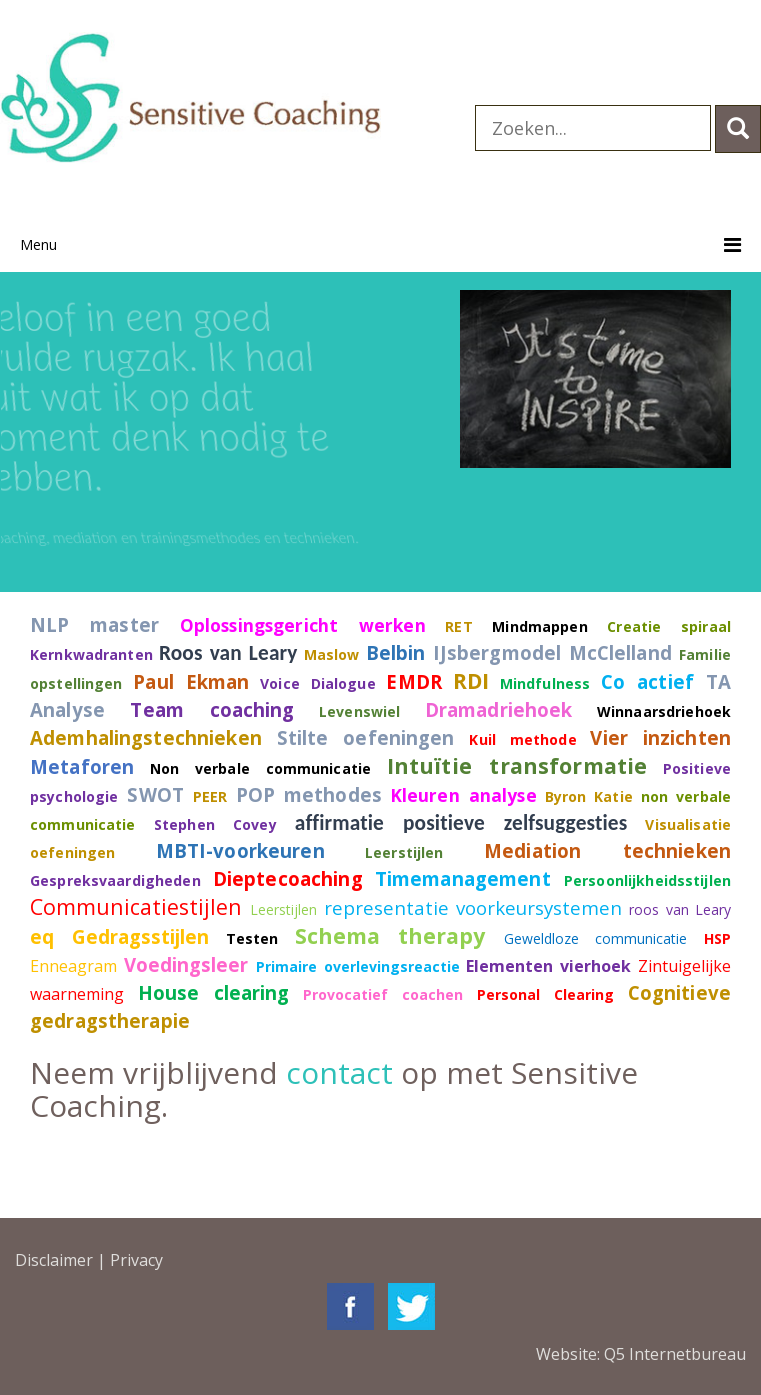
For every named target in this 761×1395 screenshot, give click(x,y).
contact (339, 1072)
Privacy (136, 1260)
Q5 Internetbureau (675, 1354)
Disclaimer (54, 1260)
